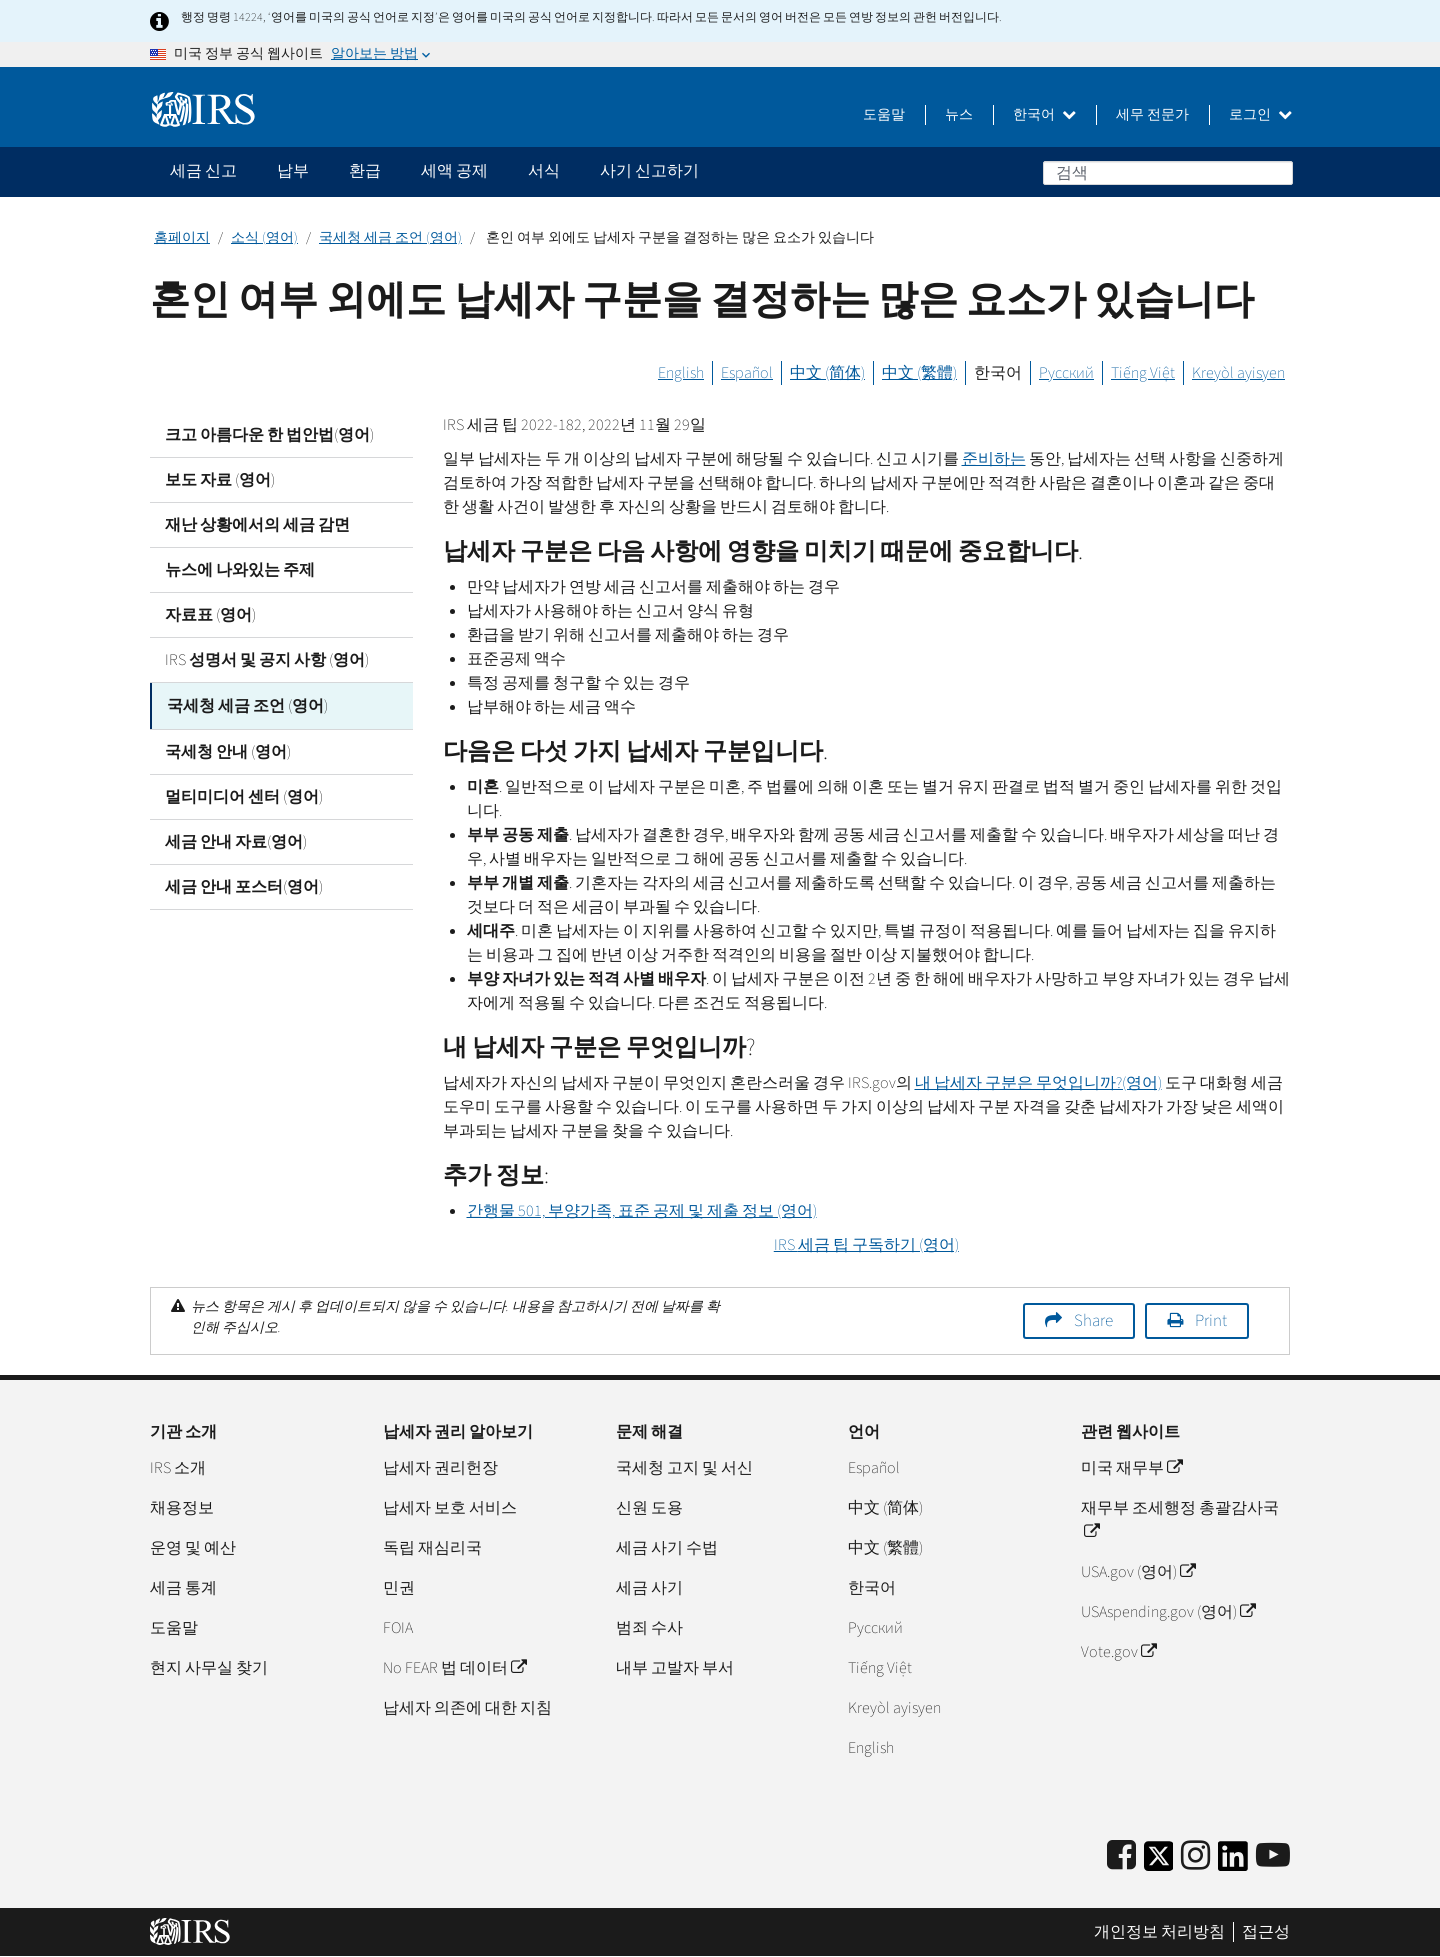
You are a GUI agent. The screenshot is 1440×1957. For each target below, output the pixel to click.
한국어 (1044, 115)
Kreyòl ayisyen (1238, 373)
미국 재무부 (1131, 1468)
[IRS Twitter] (1159, 1862)
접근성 (1266, 1932)
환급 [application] (365, 171)
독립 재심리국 (432, 1548)
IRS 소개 (178, 1468)
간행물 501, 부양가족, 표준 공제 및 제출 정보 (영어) (642, 1211)
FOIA (398, 1628)
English (681, 373)
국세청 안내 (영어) (228, 750)
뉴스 (959, 115)
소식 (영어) (264, 238)
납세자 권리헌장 (440, 1468)
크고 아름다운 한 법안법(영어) (269, 435)
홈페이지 (182, 238)
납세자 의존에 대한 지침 (467, 1708)
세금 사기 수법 (667, 1548)
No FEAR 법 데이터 (454, 1668)
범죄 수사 (649, 1628)
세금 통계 (183, 1588)
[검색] (1168, 173)
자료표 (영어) (210, 615)
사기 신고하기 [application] (649, 171)
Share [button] (1093, 1321)
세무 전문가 (1152, 115)
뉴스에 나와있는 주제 (240, 570)
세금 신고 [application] (203, 171)
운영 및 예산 (193, 1548)
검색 (1277, 172)
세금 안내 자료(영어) (236, 840)
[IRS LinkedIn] (1233, 1862)
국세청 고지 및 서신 (684, 1468)
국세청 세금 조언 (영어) (390, 238)
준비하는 (994, 459)
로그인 (1260, 115)
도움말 (884, 115)
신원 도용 (649, 1508)
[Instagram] (1195, 1856)
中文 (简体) (827, 373)
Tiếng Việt (1143, 373)
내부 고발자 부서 (675, 1668)
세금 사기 (649, 1588)
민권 (399, 1588)
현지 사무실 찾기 (209, 1668)
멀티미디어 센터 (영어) (244, 795)
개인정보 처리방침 (1159, 1932)
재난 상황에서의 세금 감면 (257, 525)
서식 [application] (544, 171)
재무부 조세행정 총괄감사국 (1180, 1520)
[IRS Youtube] (1273, 1856)
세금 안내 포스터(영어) (244, 885)
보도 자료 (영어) (220, 480)
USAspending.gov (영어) (1168, 1612)
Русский (1066, 373)
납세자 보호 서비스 (450, 1508)
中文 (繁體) (919, 373)
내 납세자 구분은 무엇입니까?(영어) (1038, 1083)
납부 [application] (293, 171)
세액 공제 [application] (454, 171)
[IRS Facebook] (1121, 1856)
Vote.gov (1118, 1652)
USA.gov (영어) (1138, 1572)
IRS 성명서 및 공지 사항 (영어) (267, 660)
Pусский (875, 1628)
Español (747, 373)
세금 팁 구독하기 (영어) (866, 1245)
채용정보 (182, 1508)
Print (1211, 1321)
